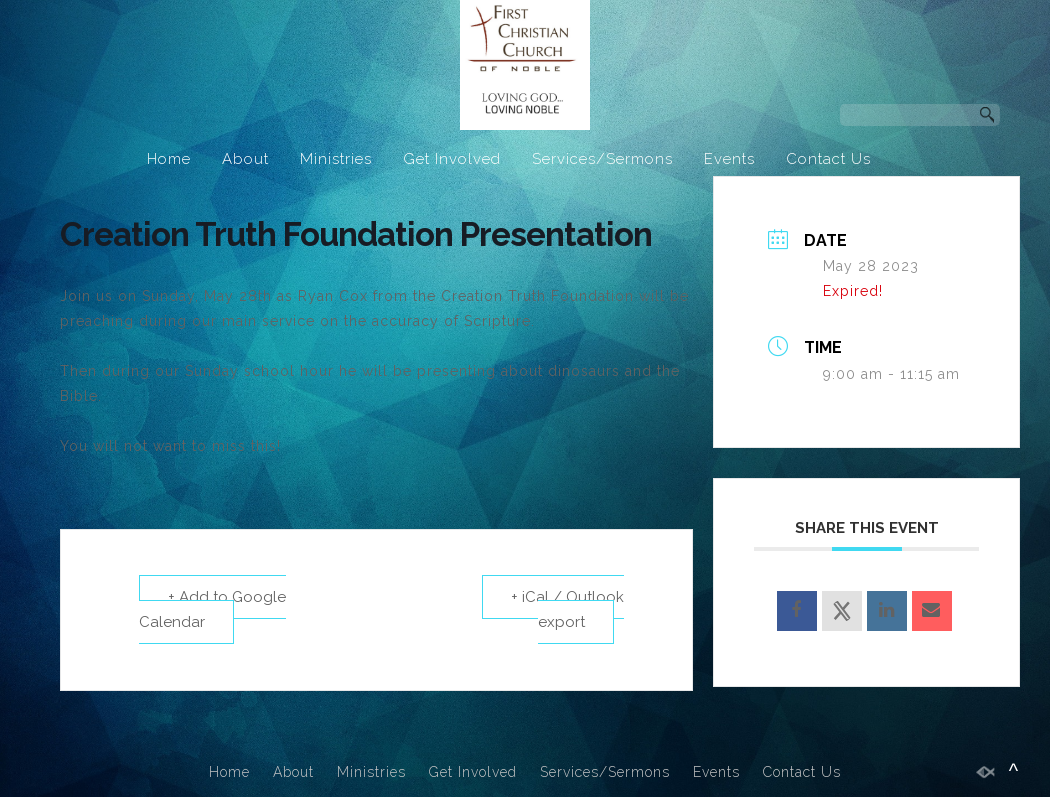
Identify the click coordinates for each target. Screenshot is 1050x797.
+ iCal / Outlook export (567, 609)
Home (169, 159)
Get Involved (452, 159)
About (245, 159)
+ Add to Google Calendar (212, 609)
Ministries (336, 159)
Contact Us (828, 159)
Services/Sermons (602, 159)
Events (729, 159)
